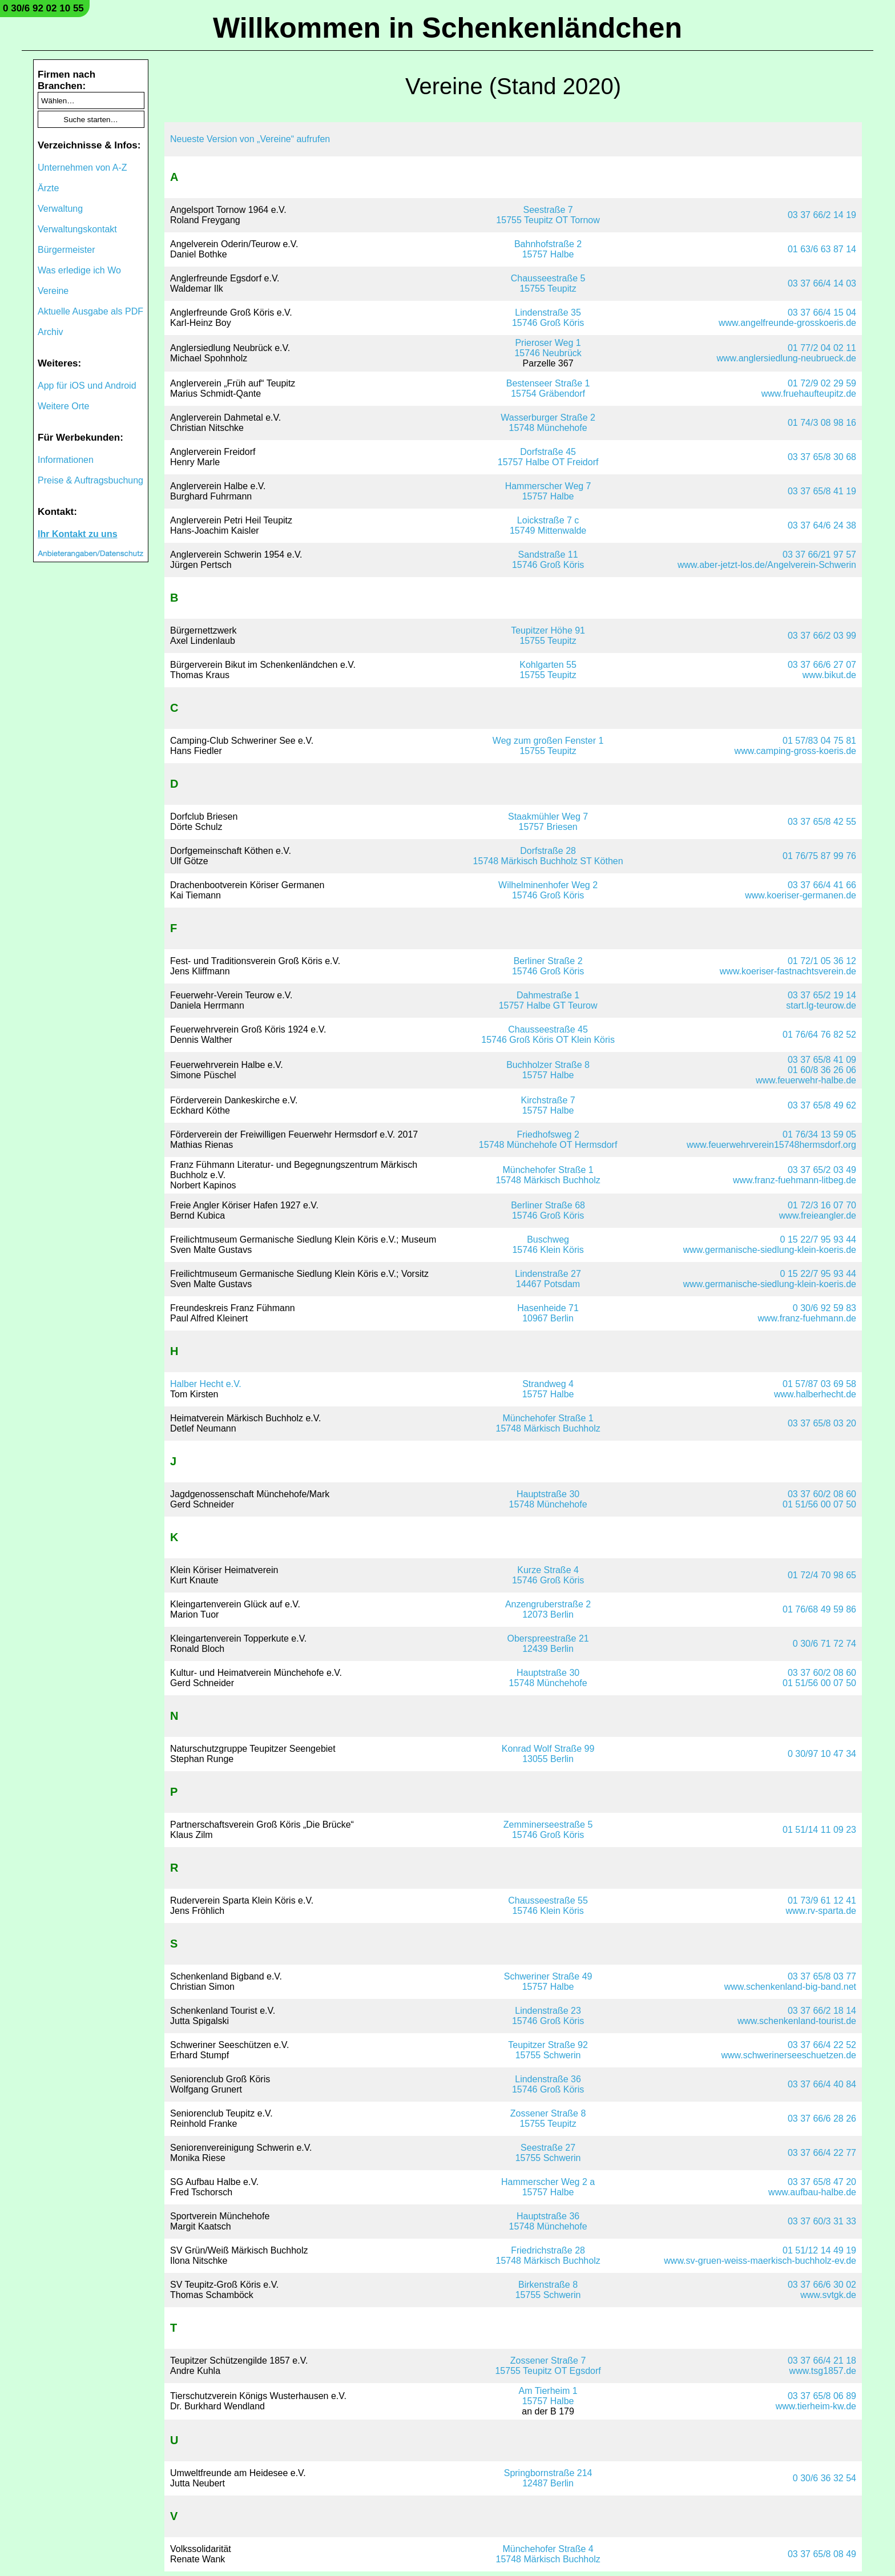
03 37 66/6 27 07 (822, 665)
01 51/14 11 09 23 (819, 1830)
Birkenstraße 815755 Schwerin (548, 2290)
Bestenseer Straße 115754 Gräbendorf (548, 388)
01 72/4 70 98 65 (822, 1575)
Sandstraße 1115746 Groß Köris (548, 560)
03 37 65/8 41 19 (822, 491)
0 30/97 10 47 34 (822, 1754)
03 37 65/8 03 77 (822, 1976)
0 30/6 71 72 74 (824, 1643)
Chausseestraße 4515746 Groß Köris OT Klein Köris (548, 1035)
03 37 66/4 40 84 (822, 2084)
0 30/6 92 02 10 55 (43, 8)
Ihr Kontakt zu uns (78, 534)
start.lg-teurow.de (821, 1005)
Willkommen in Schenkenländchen (447, 28)
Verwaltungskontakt (77, 229)
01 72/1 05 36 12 (822, 961)
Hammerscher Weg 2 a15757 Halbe (548, 2187)
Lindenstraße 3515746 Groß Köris (548, 318)
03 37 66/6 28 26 (822, 2118)
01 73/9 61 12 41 (822, 1900)
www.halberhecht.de (815, 1394)
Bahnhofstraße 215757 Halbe (548, 249)
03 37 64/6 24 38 (822, 525)
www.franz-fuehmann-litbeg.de (794, 1180)
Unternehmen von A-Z (82, 167)
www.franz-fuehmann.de (806, 1318)
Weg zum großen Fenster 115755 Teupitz (548, 746)
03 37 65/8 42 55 (822, 822)
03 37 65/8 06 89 (822, 2396)
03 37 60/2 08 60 (822, 1494)
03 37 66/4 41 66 (822, 885)
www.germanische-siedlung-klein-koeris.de (769, 1250)
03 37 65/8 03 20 (822, 1423)
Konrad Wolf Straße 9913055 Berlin (548, 1754)
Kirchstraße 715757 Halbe (548, 1105)
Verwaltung (60, 208)
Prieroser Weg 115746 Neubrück (547, 348)
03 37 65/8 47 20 (822, 2182)
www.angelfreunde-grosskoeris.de (787, 323)
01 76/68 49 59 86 (819, 1609)
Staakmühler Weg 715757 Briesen (548, 822)
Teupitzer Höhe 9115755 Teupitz (548, 636)
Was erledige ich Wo (79, 270)
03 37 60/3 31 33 (822, 2221)
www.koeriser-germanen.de (800, 895)
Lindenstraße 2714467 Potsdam (548, 1279)
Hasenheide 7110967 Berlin (548, 1313)
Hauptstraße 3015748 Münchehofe (548, 1499)
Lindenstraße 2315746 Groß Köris (548, 2016)
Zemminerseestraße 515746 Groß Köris (548, 1830)
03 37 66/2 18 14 (822, 2010)
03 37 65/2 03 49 (822, 1170)
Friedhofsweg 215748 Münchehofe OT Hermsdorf (548, 1140)
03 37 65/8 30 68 (822, 457)
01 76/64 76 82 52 (819, 1034)
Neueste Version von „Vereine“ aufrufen (250, 139)
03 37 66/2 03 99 (822, 635)
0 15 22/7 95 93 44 (818, 1239)
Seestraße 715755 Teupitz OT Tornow (547, 215)
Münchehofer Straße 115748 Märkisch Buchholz (547, 1175)
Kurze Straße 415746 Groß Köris (548, 1575)
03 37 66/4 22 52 (822, 2045)
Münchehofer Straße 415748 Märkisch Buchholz (547, 2554)
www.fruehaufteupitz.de (808, 393)
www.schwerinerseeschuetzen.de (788, 2055)
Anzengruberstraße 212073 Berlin (548, 1609)
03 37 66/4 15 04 (822, 312)
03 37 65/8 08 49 (822, 2554)
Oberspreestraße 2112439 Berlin (548, 1644)
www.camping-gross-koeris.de (795, 751)
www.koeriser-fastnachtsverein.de (788, 971)
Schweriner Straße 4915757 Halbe (548, 1982)
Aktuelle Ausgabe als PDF (90, 311)
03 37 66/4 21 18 (822, 2360)
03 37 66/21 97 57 (819, 554)
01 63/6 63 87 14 (822, 249)
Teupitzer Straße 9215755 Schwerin (548, 2050)
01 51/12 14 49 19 (819, 2250)
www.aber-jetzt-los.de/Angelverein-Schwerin (767, 565)
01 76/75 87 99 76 (819, 856)
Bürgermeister (66, 250)
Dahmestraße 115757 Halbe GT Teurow (548, 1000)
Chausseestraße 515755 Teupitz (548, 283)
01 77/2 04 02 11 (822, 348)
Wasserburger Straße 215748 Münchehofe (548, 423)
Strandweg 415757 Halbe (548, 1389)
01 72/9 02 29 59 (822, 383)
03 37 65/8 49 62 (822, 1105)
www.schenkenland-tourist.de (796, 2021)
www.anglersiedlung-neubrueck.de (786, 358)
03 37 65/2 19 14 (822, 995)
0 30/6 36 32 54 (824, 2478)
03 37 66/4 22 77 (822, 2153)
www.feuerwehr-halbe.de (806, 1080)
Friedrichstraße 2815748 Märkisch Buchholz (547, 2255)
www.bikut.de (829, 675)
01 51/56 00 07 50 (819, 1504)
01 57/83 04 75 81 (819, 740)
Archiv (50, 332)
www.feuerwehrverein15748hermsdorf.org (771, 1145)
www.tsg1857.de (822, 2371)
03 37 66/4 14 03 (822, 283)
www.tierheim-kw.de (816, 2406)
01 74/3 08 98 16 (822, 423)
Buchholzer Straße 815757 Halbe (548, 1070)
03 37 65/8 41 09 (822, 1060)
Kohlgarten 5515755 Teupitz (547, 670)
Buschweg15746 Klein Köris (547, 1245)
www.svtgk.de (828, 2295)
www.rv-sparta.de (820, 1911)
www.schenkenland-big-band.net (790, 1987)
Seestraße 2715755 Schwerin (548, 2153)
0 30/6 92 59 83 (824, 1308)
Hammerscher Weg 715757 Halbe (548, 491)
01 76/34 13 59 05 (819, 1134)
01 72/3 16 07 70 (822, 1205)
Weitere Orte (63, 406)
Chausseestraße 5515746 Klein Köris (548, 1906)
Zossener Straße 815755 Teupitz (548, 2118)
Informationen (66, 460)
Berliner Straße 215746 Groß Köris (548, 966)
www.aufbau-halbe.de (812, 2192)
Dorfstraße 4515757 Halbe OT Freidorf (548, 457)
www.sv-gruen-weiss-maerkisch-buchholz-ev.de (760, 2260)
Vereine (53, 291)
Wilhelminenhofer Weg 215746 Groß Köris (548, 890)
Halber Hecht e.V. (205, 1384)
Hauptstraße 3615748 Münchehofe (548, 2221)
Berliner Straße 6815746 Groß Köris (548, 1210)
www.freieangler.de (817, 1215)
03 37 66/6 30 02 (822, 2284)
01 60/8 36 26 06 (822, 1070)
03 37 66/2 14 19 (822, 215)
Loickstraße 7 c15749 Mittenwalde (548, 525)
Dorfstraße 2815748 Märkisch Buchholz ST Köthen (548, 856)
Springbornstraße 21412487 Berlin (548, 2478)
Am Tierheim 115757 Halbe (548, 2396)
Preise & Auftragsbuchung (90, 480)
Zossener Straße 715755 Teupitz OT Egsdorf (547, 2366)
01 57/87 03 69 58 (819, 1384)
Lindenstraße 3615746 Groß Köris (548, 2084)
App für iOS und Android (87, 385)
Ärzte (48, 188)
